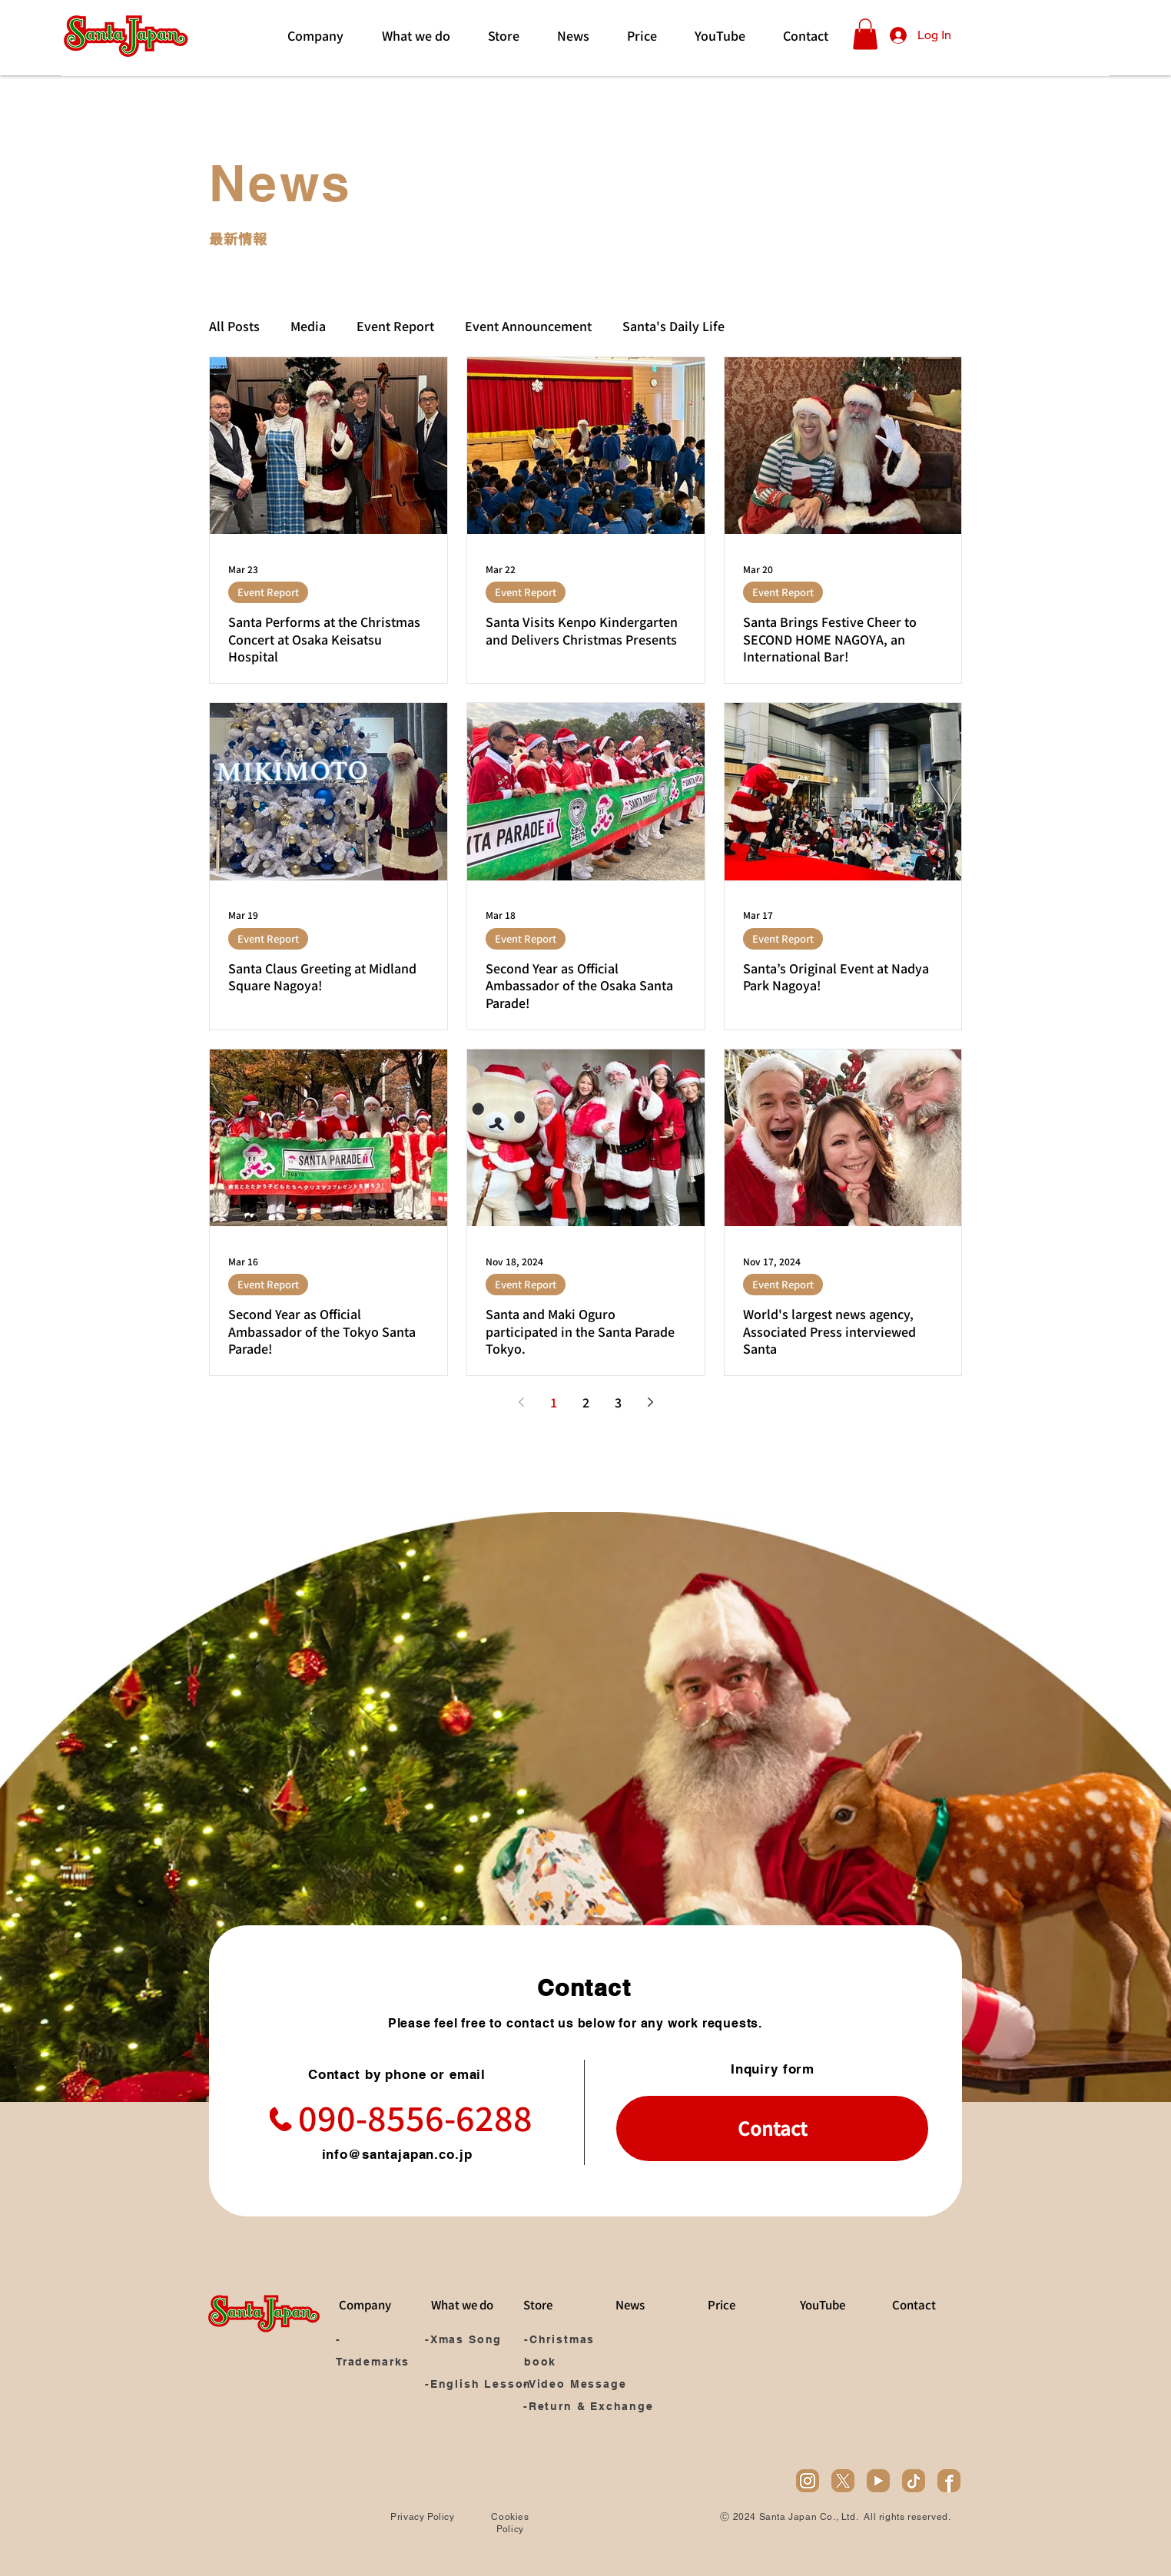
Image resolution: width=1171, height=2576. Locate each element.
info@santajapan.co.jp (397, 2154)
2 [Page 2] (585, 1402)
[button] (865, 34)
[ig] (807, 2480)
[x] (842, 2480)
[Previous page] (521, 1402)
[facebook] (948, 2480)
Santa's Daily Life (673, 325)
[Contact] (772, 2128)
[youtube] (878, 2480)
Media (308, 325)
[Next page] (650, 1402)
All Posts (234, 325)
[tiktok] (913, 2480)
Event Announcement (528, 325)
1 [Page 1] (553, 1402)
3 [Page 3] (618, 1402)
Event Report (395, 325)
